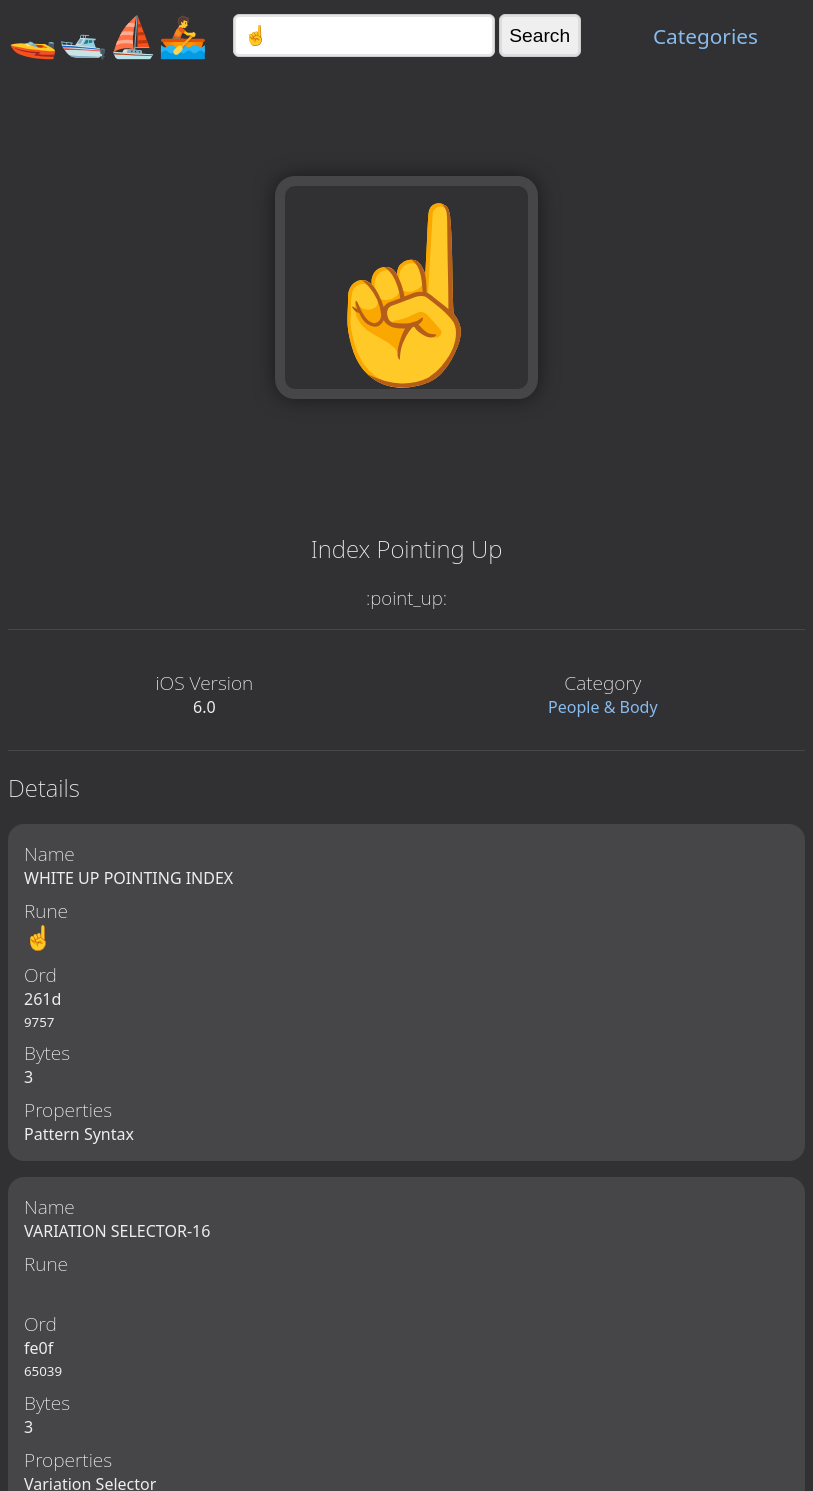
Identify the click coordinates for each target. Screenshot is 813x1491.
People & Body (603, 707)
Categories (705, 36)
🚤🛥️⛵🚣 (108, 35)
